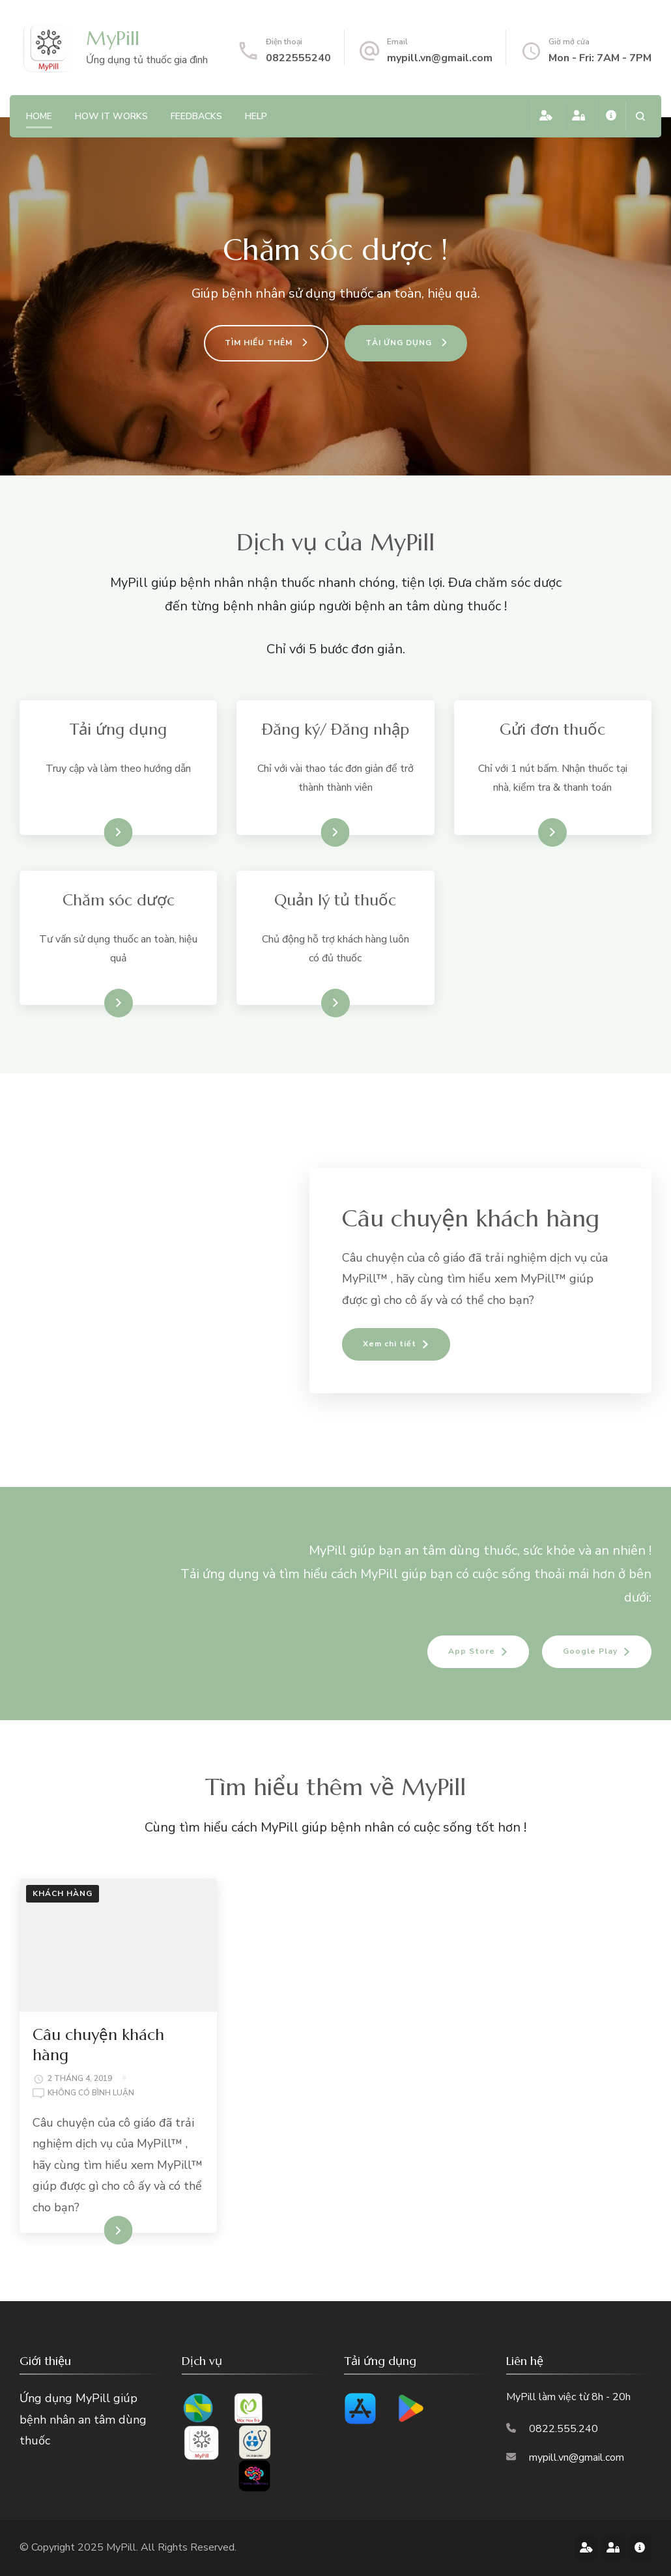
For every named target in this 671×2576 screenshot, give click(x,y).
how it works (111, 116)
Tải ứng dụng (95, 832)
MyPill (112, 38)
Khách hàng (63, 1893)
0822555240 (298, 58)
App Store (471, 1651)
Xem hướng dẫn (310, 832)
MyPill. (123, 2547)
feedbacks (196, 116)
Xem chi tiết (530, 832)
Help (256, 116)
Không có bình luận (91, 2093)
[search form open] (640, 116)
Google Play (590, 1651)
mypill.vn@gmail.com (440, 58)
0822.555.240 (563, 2429)
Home (39, 116)
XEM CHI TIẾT (95, 2230)
